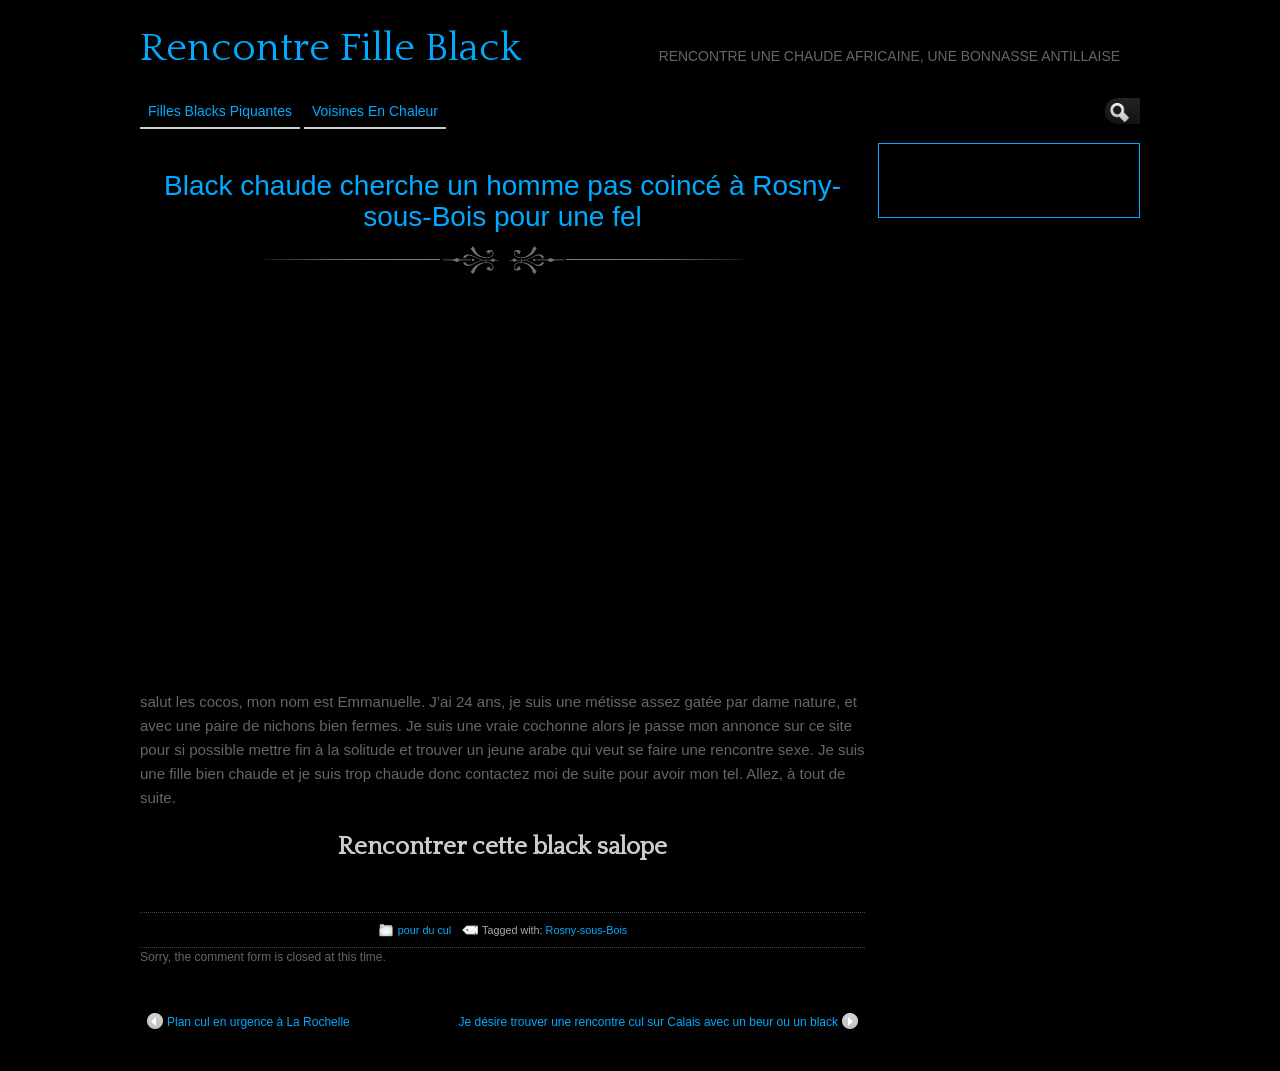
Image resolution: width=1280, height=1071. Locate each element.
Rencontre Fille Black (330, 48)
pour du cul (424, 930)
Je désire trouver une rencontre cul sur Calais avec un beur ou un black (658, 1021)
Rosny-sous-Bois (587, 930)
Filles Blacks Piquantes (220, 111)
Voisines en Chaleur (375, 111)
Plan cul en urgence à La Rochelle (248, 1021)
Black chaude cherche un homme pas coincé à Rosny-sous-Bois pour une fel (502, 201)
